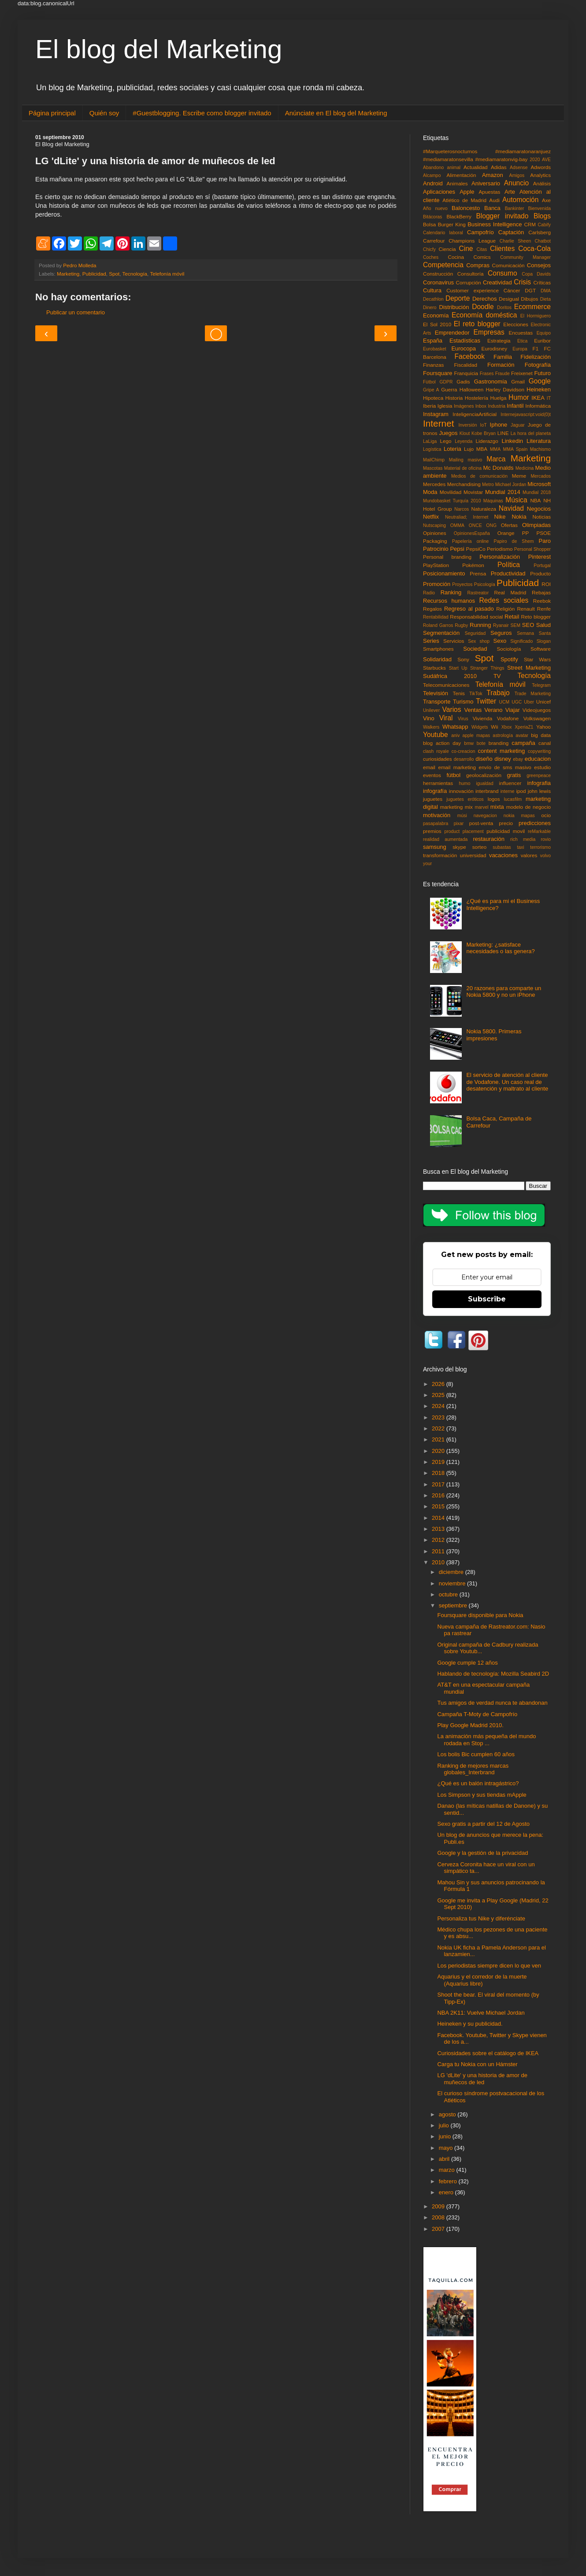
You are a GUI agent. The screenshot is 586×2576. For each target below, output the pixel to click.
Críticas (542, 282)
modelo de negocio (528, 807)
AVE (546, 159)
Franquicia (466, 373)
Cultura (432, 290)
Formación (500, 364)
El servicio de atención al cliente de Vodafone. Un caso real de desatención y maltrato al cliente (507, 1082)
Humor (518, 397)
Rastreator (478, 592)
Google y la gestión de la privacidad (482, 1853)
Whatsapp (455, 726)
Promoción (436, 584)
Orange (506, 533)
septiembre (454, 1605)
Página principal (52, 113)
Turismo (463, 701)
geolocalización (483, 775)
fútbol (453, 775)
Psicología (484, 584)
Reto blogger (536, 616)
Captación (511, 232)
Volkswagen (537, 718)
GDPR (446, 382)
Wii (494, 727)
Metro (488, 484)
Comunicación (508, 265)
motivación (436, 815)
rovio (546, 839)
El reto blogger (477, 324)
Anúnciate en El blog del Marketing (336, 113)
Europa (519, 348)
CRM (530, 224)
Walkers (431, 727)
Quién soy (104, 113)
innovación (461, 791)
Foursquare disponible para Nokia (480, 1615)
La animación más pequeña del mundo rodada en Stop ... (486, 1740)
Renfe (544, 609)
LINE (503, 433)
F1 (536, 348)
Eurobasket (434, 348)
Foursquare (437, 373)
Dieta (545, 299)
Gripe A (431, 389)
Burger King (452, 224)
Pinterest (539, 556)
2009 (439, 2206)
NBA (535, 500)
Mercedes (434, 484)
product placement (464, 831)
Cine (466, 248)
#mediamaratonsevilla (448, 159)
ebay (518, 759)
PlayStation (436, 565)
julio (445, 2125)
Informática (538, 406)
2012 (439, 1540)
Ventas (473, 710)
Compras (478, 265)
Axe (546, 200)
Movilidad (450, 492)
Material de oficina (463, 468)
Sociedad (475, 648)
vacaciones (503, 855)
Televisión (435, 693)
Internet (438, 423)
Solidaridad (437, 659)
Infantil (515, 405)
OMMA (457, 525)
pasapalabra (435, 823)
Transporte (436, 701)
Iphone (499, 424)
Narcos (461, 509)
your (427, 863)
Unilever (431, 710)
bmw (469, 743)
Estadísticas (464, 340)
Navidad (511, 508)
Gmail (518, 381)
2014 (439, 1518)
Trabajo (497, 693)
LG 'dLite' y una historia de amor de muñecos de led (482, 2079)
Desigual (509, 299)
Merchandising (464, 484)
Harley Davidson (505, 389)
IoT (483, 425)
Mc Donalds (498, 467)
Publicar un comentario (75, 312)
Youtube (435, 734)
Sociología (509, 649)
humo (464, 783)
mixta (497, 806)
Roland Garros (438, 625)
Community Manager (525, 257)
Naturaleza (484, 509)
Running (480, 625)
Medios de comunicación (479, 476)
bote (481, 743)
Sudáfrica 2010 (450, 676)
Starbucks (434, 668)
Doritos (504, 307)
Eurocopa (463, 348)
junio (445, 2136)
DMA (546, 290)
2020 (535, 159)
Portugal (542, 565)
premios (432, 831)
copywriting (539, 751)
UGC (517, 702)
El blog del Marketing (158, 49)
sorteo (479, 847)
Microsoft (539, 484)
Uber (529, 702)
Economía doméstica (484, 315)
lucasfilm (513, 799)
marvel (481, 807)
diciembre (452, 1572)
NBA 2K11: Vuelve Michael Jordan (480, 2012)
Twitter (486, 701)
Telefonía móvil (167, 273)
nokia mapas (519, 815)
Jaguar (518, 425)
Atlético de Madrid (464, 200)
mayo (446, 2148)
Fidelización (535, 357)
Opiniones (434, 533)
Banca (492, 208)
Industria (496, 406)
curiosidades (437, 759)
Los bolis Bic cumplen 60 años (476, 1754)
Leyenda (463, 441)
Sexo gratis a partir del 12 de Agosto (483, 1824)
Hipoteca (433, 398)
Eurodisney (494, 348)
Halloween (472, 389)
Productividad (508, 573)
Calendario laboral (443, 232)
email (429, 767)
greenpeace (539, 775)
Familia (502, 357)
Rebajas (541, 592)
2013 (439, 1529)
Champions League (472, 240)
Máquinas (493, 500)
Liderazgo (487, 441)
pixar (459, 823)
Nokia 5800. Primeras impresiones (493, 1035)
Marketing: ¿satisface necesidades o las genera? (500, 948)
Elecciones (515, 324)
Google (540, 381)
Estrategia (499, 340)
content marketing (501, 751)
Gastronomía (490, 381)
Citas (482, 249)
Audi (494, 200)
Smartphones (438, 649)
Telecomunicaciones (446, 685)
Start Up (458, 668)
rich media (522, 839)
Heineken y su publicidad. (469, 2023)
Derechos (484, 298)
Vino (428, 718)
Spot (114, 273)
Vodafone (508, 718)
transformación (440, 855)
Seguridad (475, 633)
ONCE (475, 525)
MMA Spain (515, 449)
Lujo (469, 449)
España (432, 340)
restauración (488, 839)
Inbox (480, 406)
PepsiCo (476, 549)
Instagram (436, 414)
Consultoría (470, 273)
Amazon (492, 175)
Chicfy (429, 249)
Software (540, 649)
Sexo (500, 641)
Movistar (473, 492)
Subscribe (487, 1299)
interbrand (487, 791)
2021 (439, 1439)
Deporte (457, 298)
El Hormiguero (535, 315)
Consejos (539, 265)
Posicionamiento (444, 573)
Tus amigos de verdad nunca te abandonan (492, 1702)
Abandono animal (441, 167)
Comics (482, 257)
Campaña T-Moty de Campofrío (477, 1714)
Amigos (516, 175)
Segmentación (441, 633)
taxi (520, 847)
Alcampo (432, 175)
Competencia (443, 265)
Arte (509, 191)
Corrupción (468, 282)
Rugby (461, 625)
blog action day (442, 743)
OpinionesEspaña (472, 533)
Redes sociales (504, 600)
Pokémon (473, 565)
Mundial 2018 (537, 492)
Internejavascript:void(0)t (526, 414)
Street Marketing (529, 667)
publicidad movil (505, 831)
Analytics (540, 175)
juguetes (432, 799)
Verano (493, 710)
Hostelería (476, 398)
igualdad (484, 783)
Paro (545, 541)
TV (497, 676)
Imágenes (464, 406)
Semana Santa (534, 633)
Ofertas (509, 525)
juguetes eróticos (464, 799)
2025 (439, 1395)
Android (433, 183)
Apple (467, 191)
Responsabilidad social (476, 616)
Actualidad (476, 167)
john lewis (539, 791)
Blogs (542, 216)
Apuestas (490, 192)
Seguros (501, 633)
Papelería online (470, 541)
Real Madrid (510, 592)
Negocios (539, 508)
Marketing (68, 273)
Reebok (542, 601)
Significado (521, 641)
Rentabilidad (436, 617)
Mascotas (432, 468)
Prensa (478, 573)
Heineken (539, 389)
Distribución (454, 307)
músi (462, 815)
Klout (465, 433)
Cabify (544, 224)
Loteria (452, 449)
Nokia (519, 516)
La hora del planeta (531, 433)
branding (499, 743)
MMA (495, 449)
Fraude (502, 373)
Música (516, 500)
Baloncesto (466, 208)
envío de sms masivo (505, 767)
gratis (514, 775)
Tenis (459, 693)
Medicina (525, 468)
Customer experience (472, 290)
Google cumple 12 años (467, 1662)
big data (541, 735)
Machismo (540, 449)
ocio (546, 815)
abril (445, 2159)
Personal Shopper (532, 549)
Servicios (453, 641)
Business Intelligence (494, 224)
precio (506, 823)
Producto (540, 573)
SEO (528, 625)
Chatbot (543, 241)
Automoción (520, 199)
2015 (439, 1506)
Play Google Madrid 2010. (470, 1725)
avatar (522, 735)
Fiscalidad (465, 365)
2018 (439, 1473)
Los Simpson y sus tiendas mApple (481, 1794)
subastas (502, 847)
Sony (463, 659)
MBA (481, 449)
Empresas (489, 332)
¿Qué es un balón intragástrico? (478, 1783)
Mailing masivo (465, 459)
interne (508, 791)
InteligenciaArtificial (474, 414)
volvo (545, 855)
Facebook (470, 356)
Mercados (540, 476)
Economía (436, 315)
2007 (439, 2229)
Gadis (463, 381)
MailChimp (434, 459)
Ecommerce (532, 306)
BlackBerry (458, 216)
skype (459, 847)
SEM (516, 625)
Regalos (432, 609)
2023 (439, 1417)
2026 (439, 1384)
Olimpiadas (536, 525)
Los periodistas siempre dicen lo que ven (489, 1965)
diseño (483, 758)
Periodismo (499, 549)
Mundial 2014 (502, 492)
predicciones (535, 823)
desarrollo (464, 759)
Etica (522, 341)
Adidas (499, 167)
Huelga (498, 398)
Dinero (430, 307)
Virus (463, 718)
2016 (439, 1495)
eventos (432, 775)
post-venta (481, 823)
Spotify (509, 659)
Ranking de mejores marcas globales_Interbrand (472, 1769)
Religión (505, 609)
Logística (432, 449)
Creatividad (497, 282)
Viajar (512, 710)
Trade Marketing (533, 693)
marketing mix (456, 807)
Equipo (544, 333)
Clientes (502, 248)
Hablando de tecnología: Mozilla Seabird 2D (493, 1673)
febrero (449, 2181)
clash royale (436, 751)
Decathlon (433, 299)
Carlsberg (539, 232)
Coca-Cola (534, 248)
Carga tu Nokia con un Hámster (477, 2064)
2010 (439, 1562)
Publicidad (94, 273)
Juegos (448, 433)
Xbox (506, 727)
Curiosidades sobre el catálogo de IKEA (487, 2053)
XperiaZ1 (524, 727)
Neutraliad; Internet (467, 517)
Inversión (467, 425)
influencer (510, 783)
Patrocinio (436, 548)
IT (549, 398)
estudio (542, 767)
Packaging (435, 541)
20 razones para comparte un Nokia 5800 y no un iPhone (503, 992)
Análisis (542, 183)
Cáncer (512, 290)
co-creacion (463, 751)
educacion (538, 758)
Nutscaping (434, 525)
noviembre (453, 1583)
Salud (543, 625)
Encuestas (520, 332)
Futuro (542, 373)
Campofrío (480, 232)
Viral (446, 718)
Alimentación (461, 175)
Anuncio (516, 183)
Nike (500, 516)
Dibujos (529, 299)
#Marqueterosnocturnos (450, 151)
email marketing (457, 767)
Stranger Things (487, 668)
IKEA (538, 397)
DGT (530, 290)
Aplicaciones (439, 191)
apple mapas (476, 735)
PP (525, 533)
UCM (504, 702)
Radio (429, 592)
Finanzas (433, 365)
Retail (511, 616)
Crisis (522, 282)
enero (447, 2192)
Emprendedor (452, 332)
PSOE (544, 533)
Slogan (544, 641)
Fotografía (538, 364)
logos (494, 799)
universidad (473, 855)
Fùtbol (429, 382)
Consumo (502, 273)
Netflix (431, 516)
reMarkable (539, 831)
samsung (434, 847)
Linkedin (512, 441)
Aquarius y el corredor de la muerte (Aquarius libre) (482, 1980)
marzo (447, 2170)
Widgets (479, 727)
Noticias (541, 517)
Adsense (518, 167)
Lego (446, 441)
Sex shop (479, 641)
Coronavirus (438, 282)
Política (508, 564)
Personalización (499, 556)
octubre (449, 1594)
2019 (439, 1462)
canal (544, 743)
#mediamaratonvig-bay (501, 159)
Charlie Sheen (515, 241)
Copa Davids (536, 274)
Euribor (542, 340)
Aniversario (485, 183)
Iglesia (445, 406)
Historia (454, 398)
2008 (439, 2217)
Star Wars (537, 659)
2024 (439, 1406)
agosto (448, 2114)
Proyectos (462, 584)
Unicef (543, 701)
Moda (430, 492)
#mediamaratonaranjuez (523, 151)
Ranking (451, 592)
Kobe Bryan (483, 433)
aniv (455, 735)
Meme (519, 476)
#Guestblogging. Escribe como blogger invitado (202, 113)
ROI (546, 584)
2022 (439, 1428)
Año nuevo (435, 208)
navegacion (485, 815)
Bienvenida (539, 208)
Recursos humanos (449, 600)
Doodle (482, 306)
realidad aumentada (445, 839)
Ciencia (447, 249)
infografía (435, 791)
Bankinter (514, 208)
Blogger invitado (502, 216)
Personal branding (447, 557)
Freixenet (522, 373)
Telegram (541, 685)
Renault (525, 609)
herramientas (438, 783)
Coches (430, 257)
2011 (439, 1551)
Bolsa (429, 224)
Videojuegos (537, 710)
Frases (487, 373)
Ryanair (501, 625)
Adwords (541, 167)
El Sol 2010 (437, 324)
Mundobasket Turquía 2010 (452, 500)
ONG (491, 525)
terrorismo (540, 847)
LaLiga (430, 441)
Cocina (456, 257)
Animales (457, 183)
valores (529, 855)
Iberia (429, 406)
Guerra (449, 389)
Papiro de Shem (513, 541)
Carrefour (434, 240)
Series (431, 641)
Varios (451, 709)
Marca (495, 459)
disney (502, 758)
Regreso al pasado (469, 608)
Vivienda (483, 718)
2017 (439, 1484)
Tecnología (135, 273)
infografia (539, 783)
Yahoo (543, 727)
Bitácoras (432, 216)
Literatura (539, 441)
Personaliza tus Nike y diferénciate (481, 1918)
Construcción (438, 273)
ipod (521, 791)
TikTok (475, 693)
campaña (523, 743)
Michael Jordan (511, 484)
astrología (503, 735)
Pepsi (457, 548)
